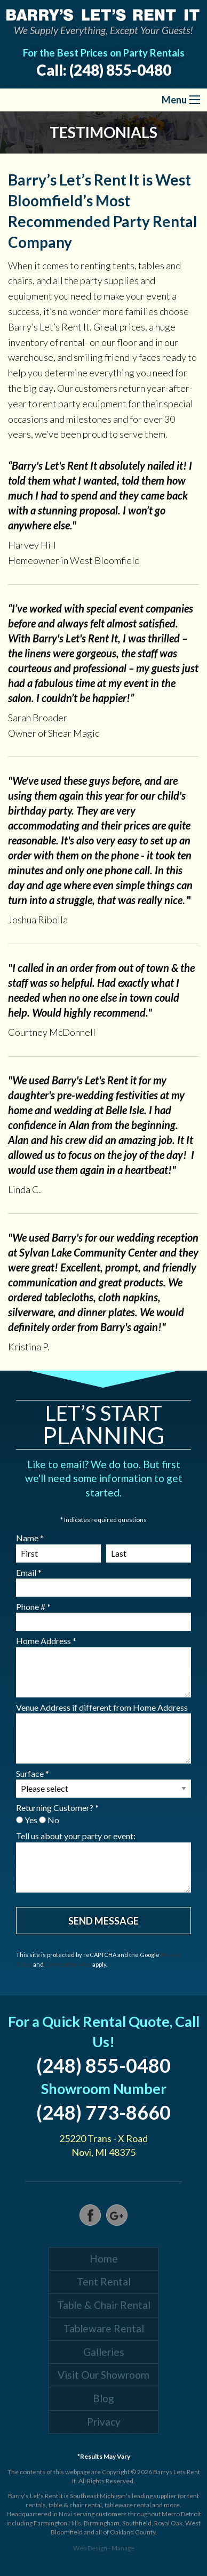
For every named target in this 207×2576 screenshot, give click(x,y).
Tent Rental (104, 2281)
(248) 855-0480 (120, 70)
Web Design (90, 2548)
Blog (103, 2398)
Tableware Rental (103, 2328)
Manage (123, 2548)
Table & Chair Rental (103, 2305)
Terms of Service (68, 1964)
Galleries (103, 2352)
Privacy (104, 2422)
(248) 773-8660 (103, 2112)
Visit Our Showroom (103, 2375)
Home (104, 2258)
